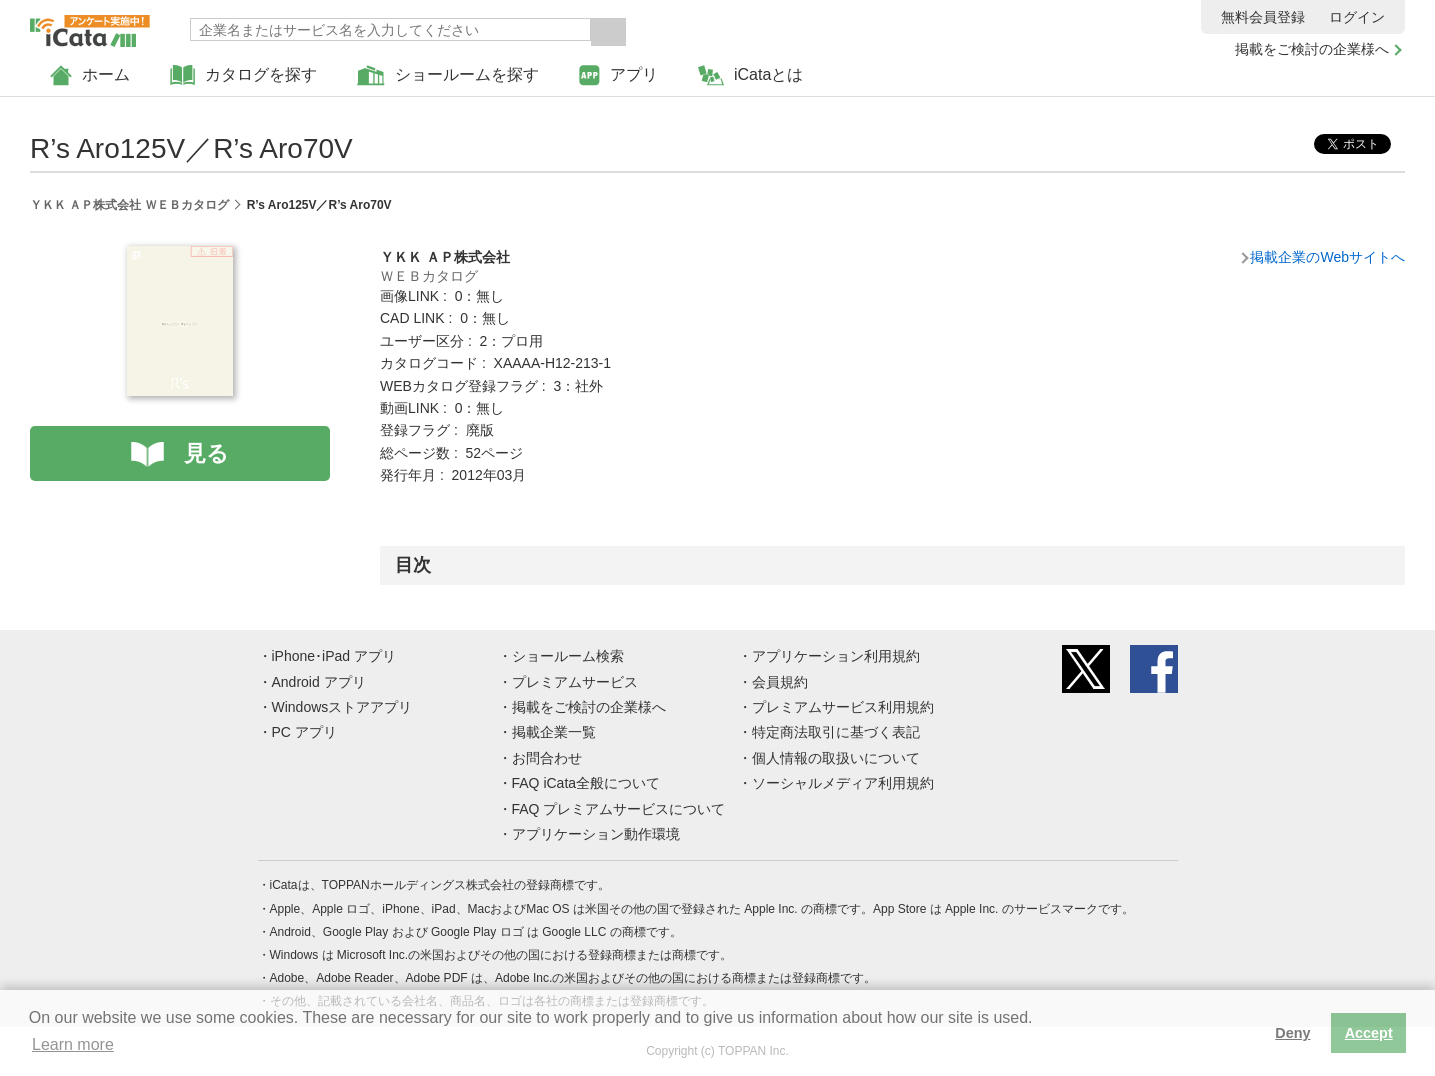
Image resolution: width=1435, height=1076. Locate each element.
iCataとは (750, 75)
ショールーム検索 (568, 656)
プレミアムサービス (575, 682)
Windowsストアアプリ (342, 707)
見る (206, 453)
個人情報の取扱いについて (836, 758)
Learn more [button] (73, 1044)
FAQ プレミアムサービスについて (619, 809)
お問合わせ (547, 758)
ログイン (1357, 17)
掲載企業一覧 (554, 732)
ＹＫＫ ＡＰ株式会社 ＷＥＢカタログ (129, 205)
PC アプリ (304, 732)
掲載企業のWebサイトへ (1327, 257)
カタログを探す (243, 75)
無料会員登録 (1263, 17)
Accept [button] (1369, 1033)
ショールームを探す (448, 75)
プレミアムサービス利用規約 (843, 707)
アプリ (618, 75)
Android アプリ (319, 682)
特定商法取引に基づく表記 (836, 732)
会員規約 (780, 682)
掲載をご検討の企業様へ (1312, 49)
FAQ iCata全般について (586, 783)
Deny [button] (1292, 1033)
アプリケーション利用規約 (836, 656)
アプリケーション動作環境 (596, 834)
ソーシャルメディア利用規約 (843, 783)
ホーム (90, 75)
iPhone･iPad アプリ (334, 656)
